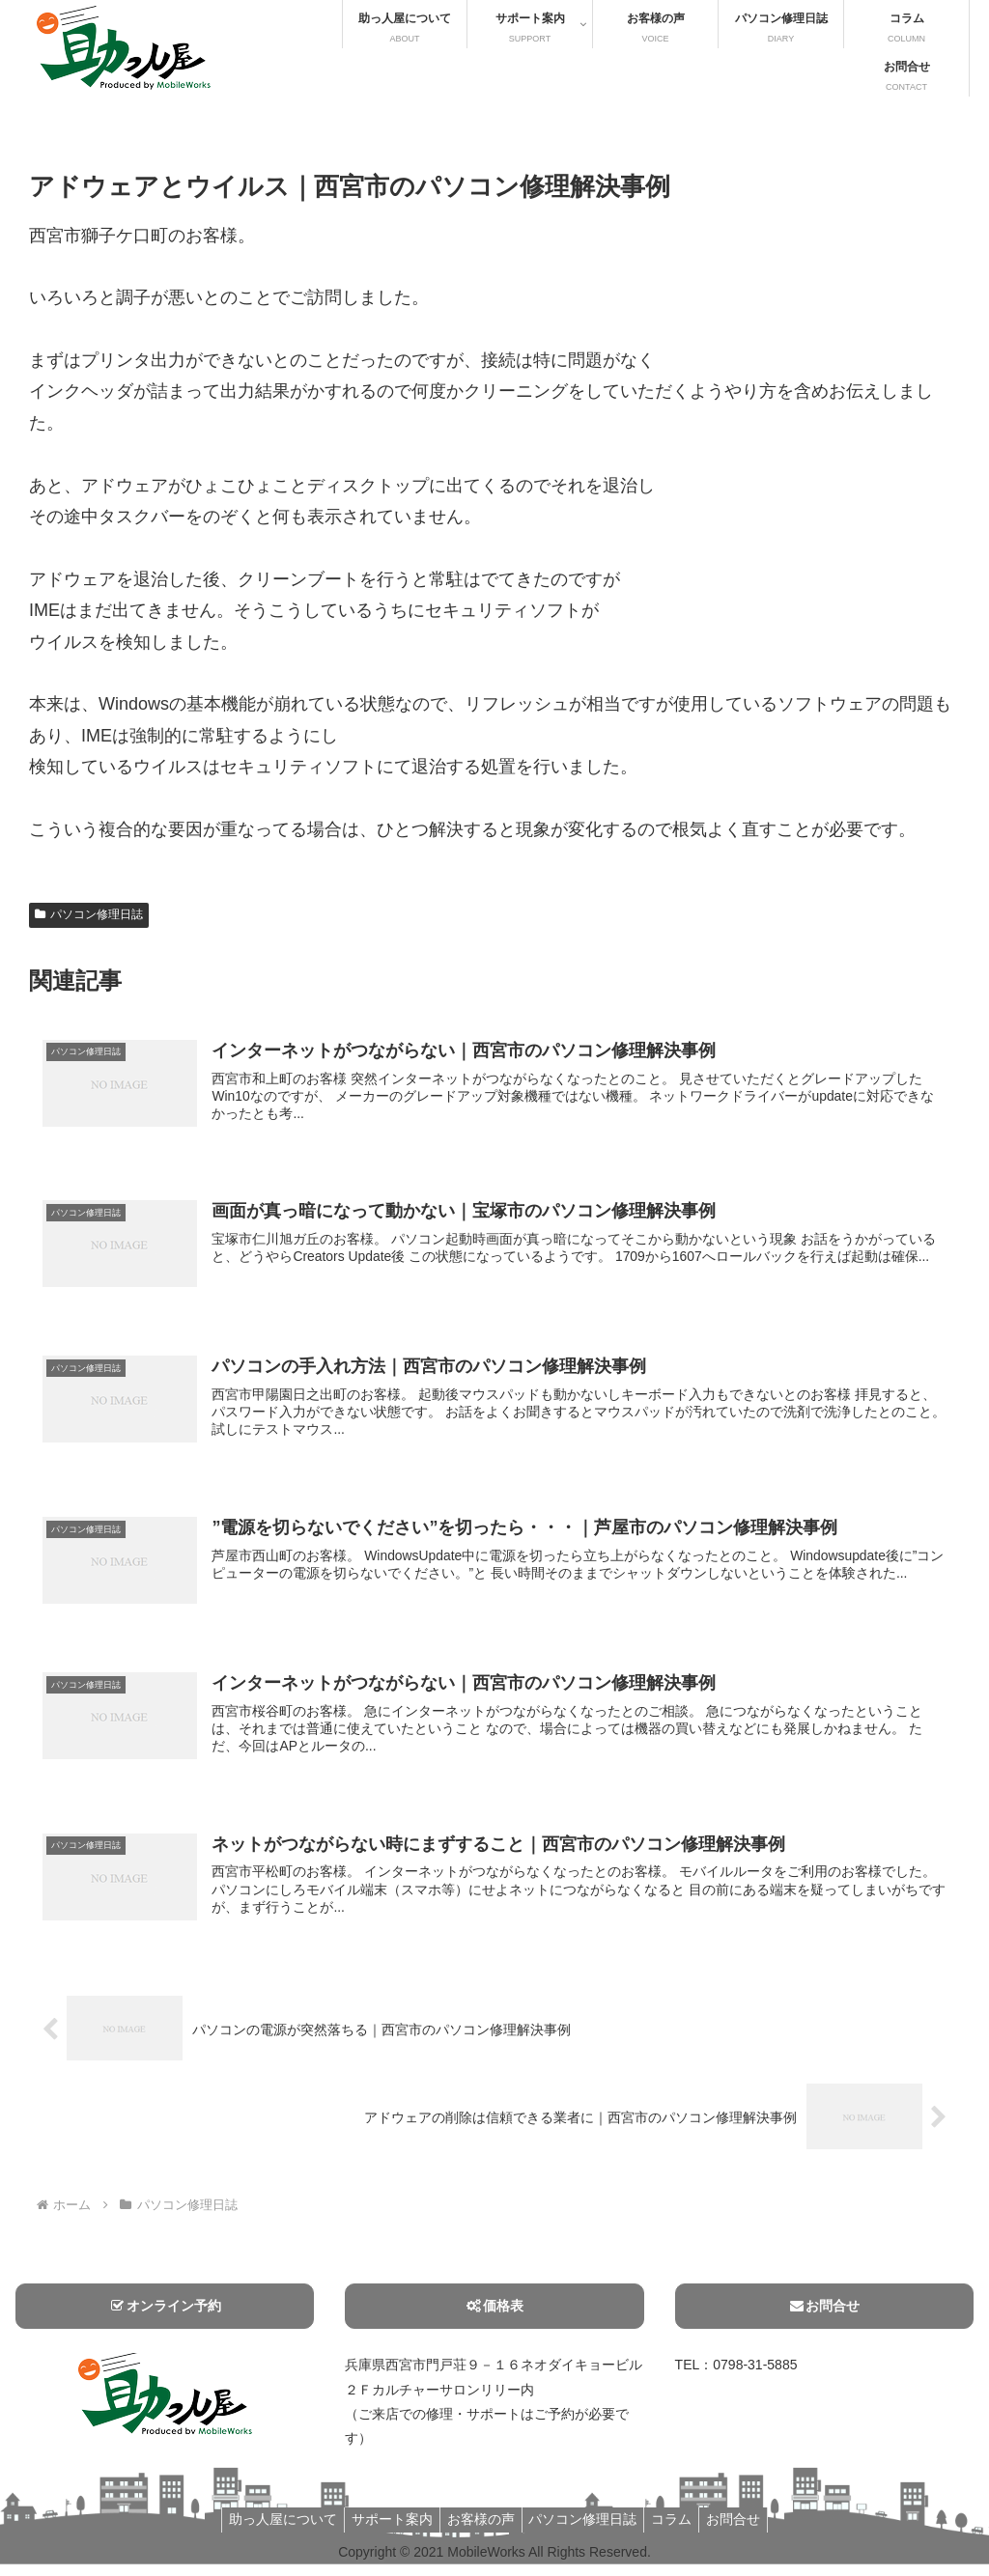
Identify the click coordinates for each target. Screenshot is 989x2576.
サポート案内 (383, 2531)
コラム (681, 2531)
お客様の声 (478, 2531)
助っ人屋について (268, 2531)
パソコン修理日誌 (89, 914)
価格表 (494, 2318)
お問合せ (824, 2318)
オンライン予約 (165, 2318)
